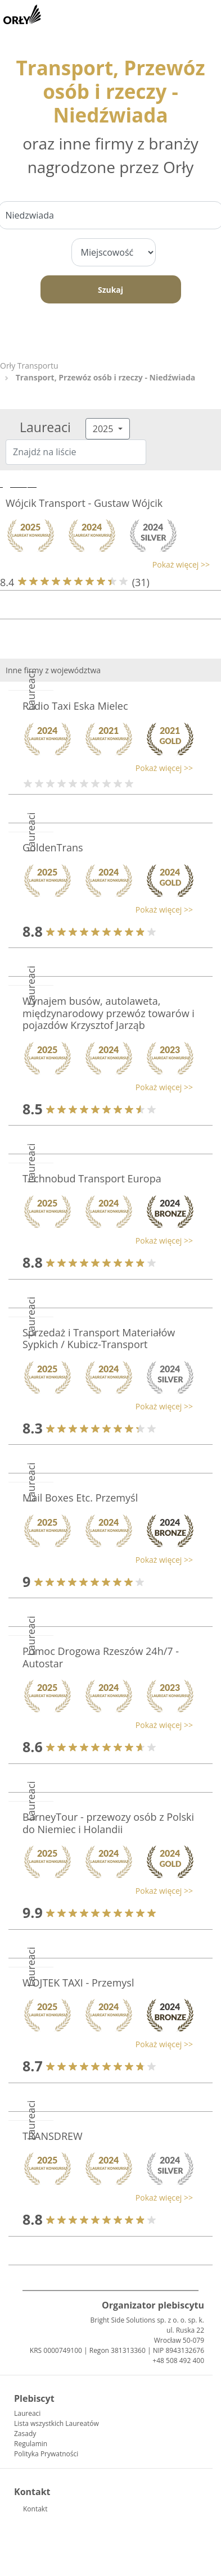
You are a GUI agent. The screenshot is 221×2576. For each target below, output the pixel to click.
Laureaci (27, 2413)
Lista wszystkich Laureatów (56, 2423)
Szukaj (110, 289)
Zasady (25, 2433)
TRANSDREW (52, 2136)
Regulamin (30, 2443)
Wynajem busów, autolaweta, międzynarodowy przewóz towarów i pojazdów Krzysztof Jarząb (108, 1013)
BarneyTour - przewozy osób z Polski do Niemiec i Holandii (108, 1823)
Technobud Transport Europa (91, 1178)
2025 (104, 429)
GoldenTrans (52, 847)
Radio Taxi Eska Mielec (75, 706)
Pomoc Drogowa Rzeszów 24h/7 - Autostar (100, 1657)
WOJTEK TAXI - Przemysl (78, 1982)
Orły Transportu (29, 365)
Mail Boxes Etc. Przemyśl (80, 1497)
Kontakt (35, 2509)
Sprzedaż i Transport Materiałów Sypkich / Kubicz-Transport (98, 1339)
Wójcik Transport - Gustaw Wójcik (84, 503)
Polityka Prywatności (46, 2454)
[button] (105, 564)
